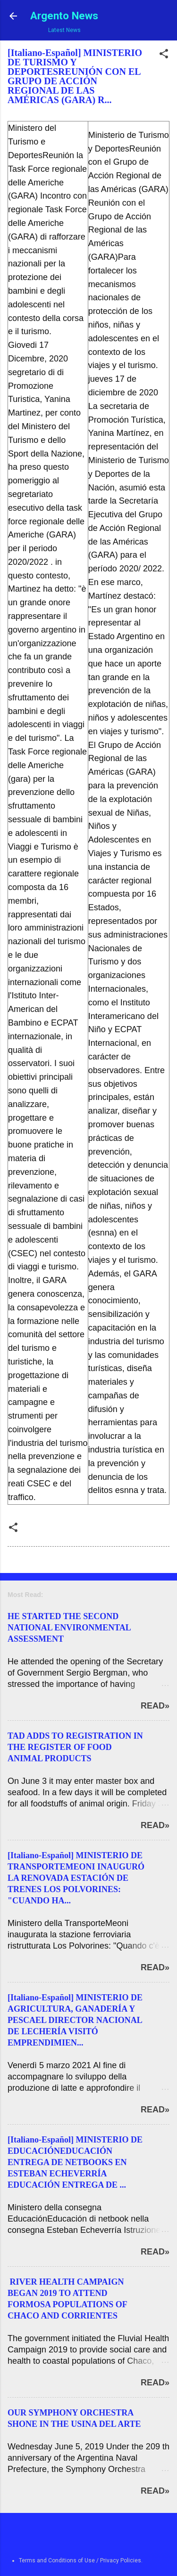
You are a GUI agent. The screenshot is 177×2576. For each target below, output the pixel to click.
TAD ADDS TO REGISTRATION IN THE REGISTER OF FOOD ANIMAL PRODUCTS (75, 1747)
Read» (155, 1705)
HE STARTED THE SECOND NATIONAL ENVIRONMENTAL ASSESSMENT (69, 1628)
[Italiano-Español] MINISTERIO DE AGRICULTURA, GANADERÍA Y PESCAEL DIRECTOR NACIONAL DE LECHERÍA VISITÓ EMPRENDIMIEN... (75, 2020)
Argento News (64, 15)
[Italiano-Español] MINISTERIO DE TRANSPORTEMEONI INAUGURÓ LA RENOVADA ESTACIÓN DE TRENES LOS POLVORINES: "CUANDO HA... (76, 1878)
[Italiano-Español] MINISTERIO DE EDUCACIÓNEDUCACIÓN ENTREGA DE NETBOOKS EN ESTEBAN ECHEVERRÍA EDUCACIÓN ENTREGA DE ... (75, 2162)
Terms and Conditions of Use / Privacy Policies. (81, 2560)
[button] (163, 55)
